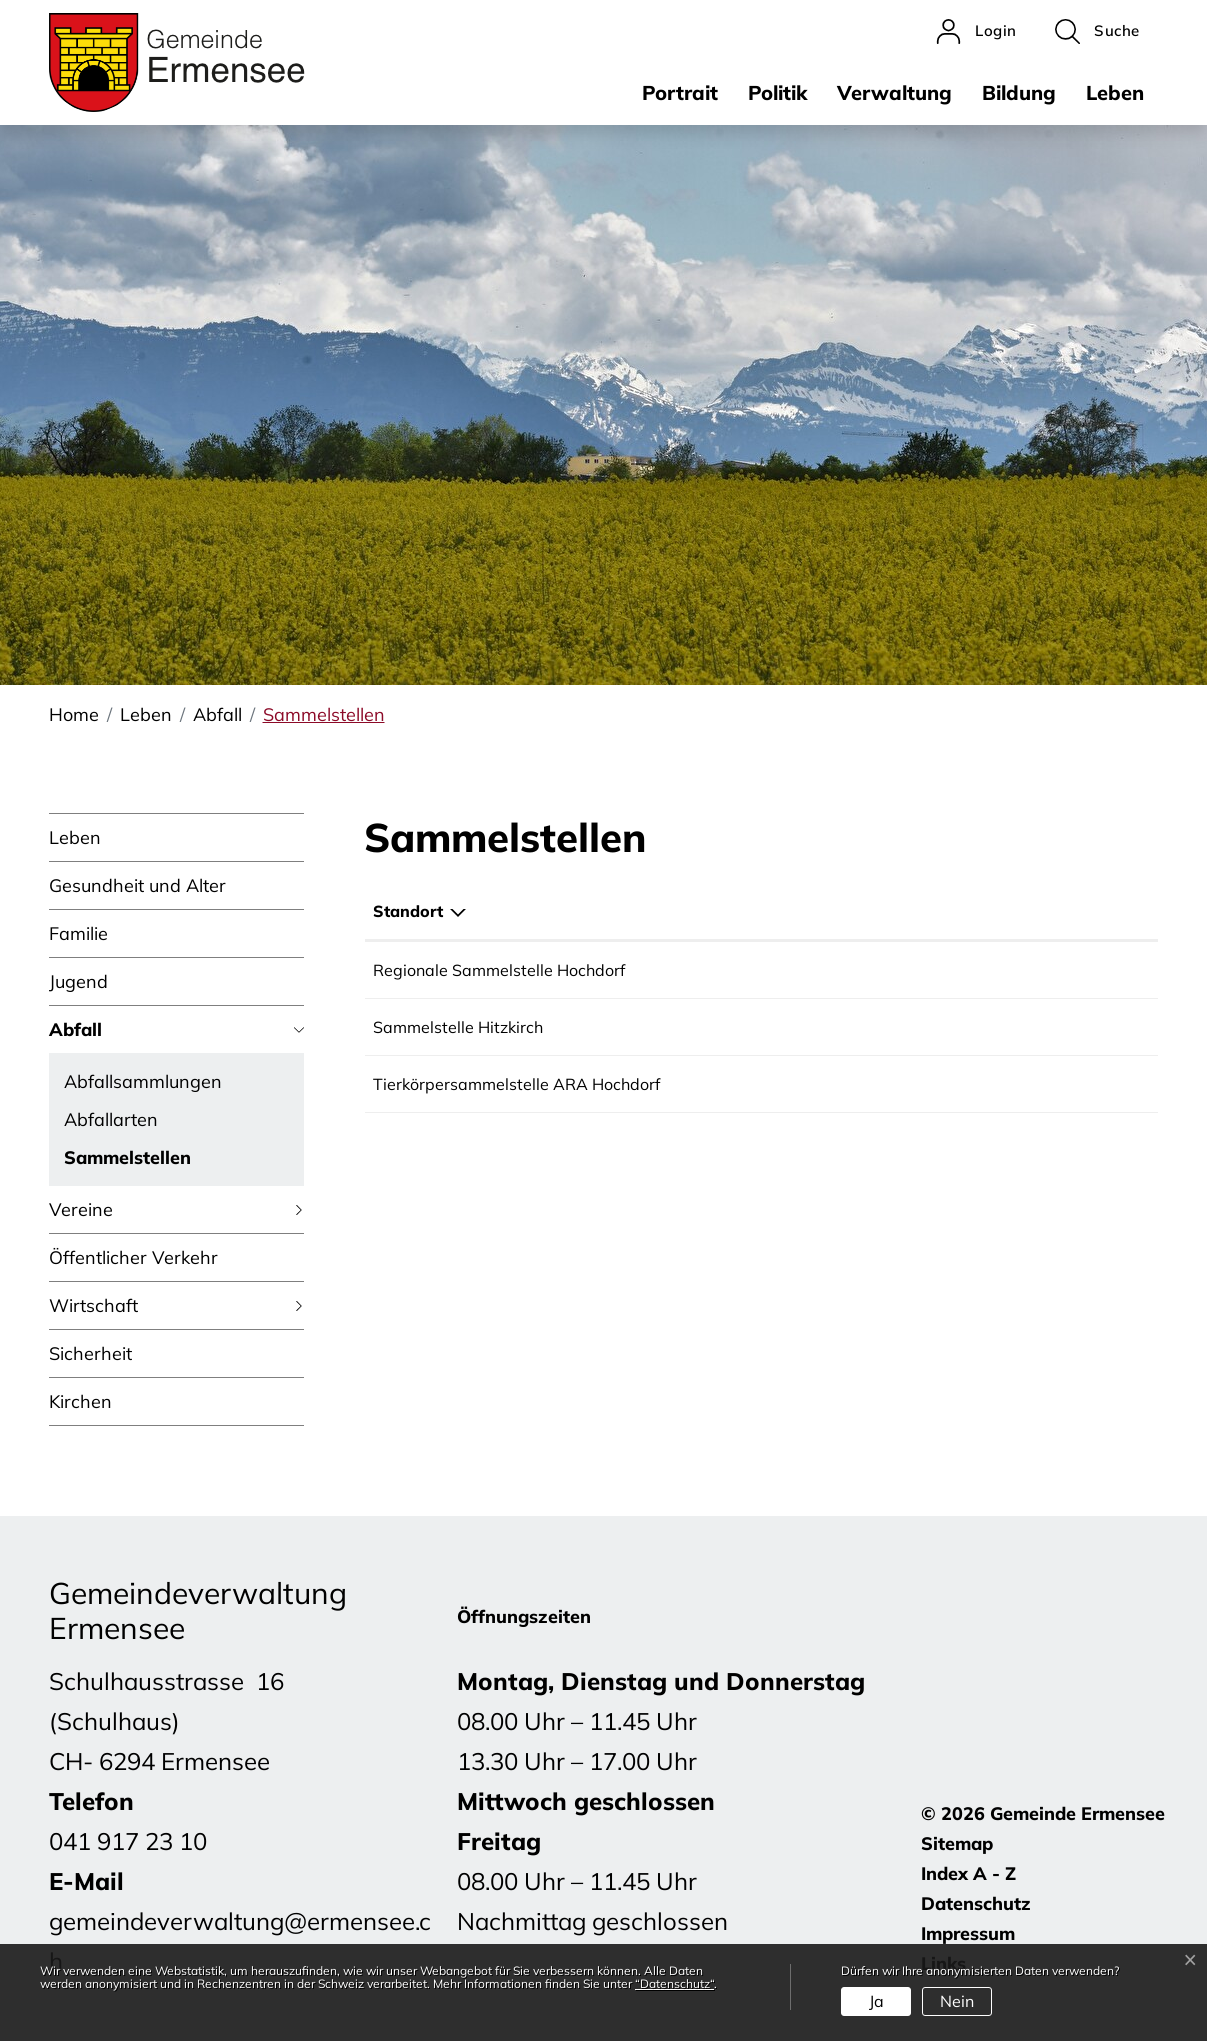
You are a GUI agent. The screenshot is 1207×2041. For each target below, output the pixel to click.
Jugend (78, 981)
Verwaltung (894, 92)
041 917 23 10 (128, 1841)
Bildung (1019, 92)
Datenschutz (976, 1903)
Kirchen (80, 1401)
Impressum (968, 1933)
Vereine (81, 1209)
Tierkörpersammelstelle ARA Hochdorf (516, 1084)
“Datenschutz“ (674, 1983)
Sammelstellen (127, 1161)
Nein (957, 2001)
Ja (876, 2001)
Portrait (680, 92)
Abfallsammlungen (143, 1081)
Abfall (75, 1029)
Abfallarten (111, 1119)
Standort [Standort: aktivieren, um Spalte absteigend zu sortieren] (408, 911)
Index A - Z (968, 1873)
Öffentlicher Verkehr (133, 1257)
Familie (78, 933)
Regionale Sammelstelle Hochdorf (499, 970)
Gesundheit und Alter (137, 885)
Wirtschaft (93, 1305)
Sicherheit (90, 1353)
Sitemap (957, 1843)
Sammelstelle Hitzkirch (458, 1027)
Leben (1115, 92)
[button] (1097, 31)
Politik (777, 92)
